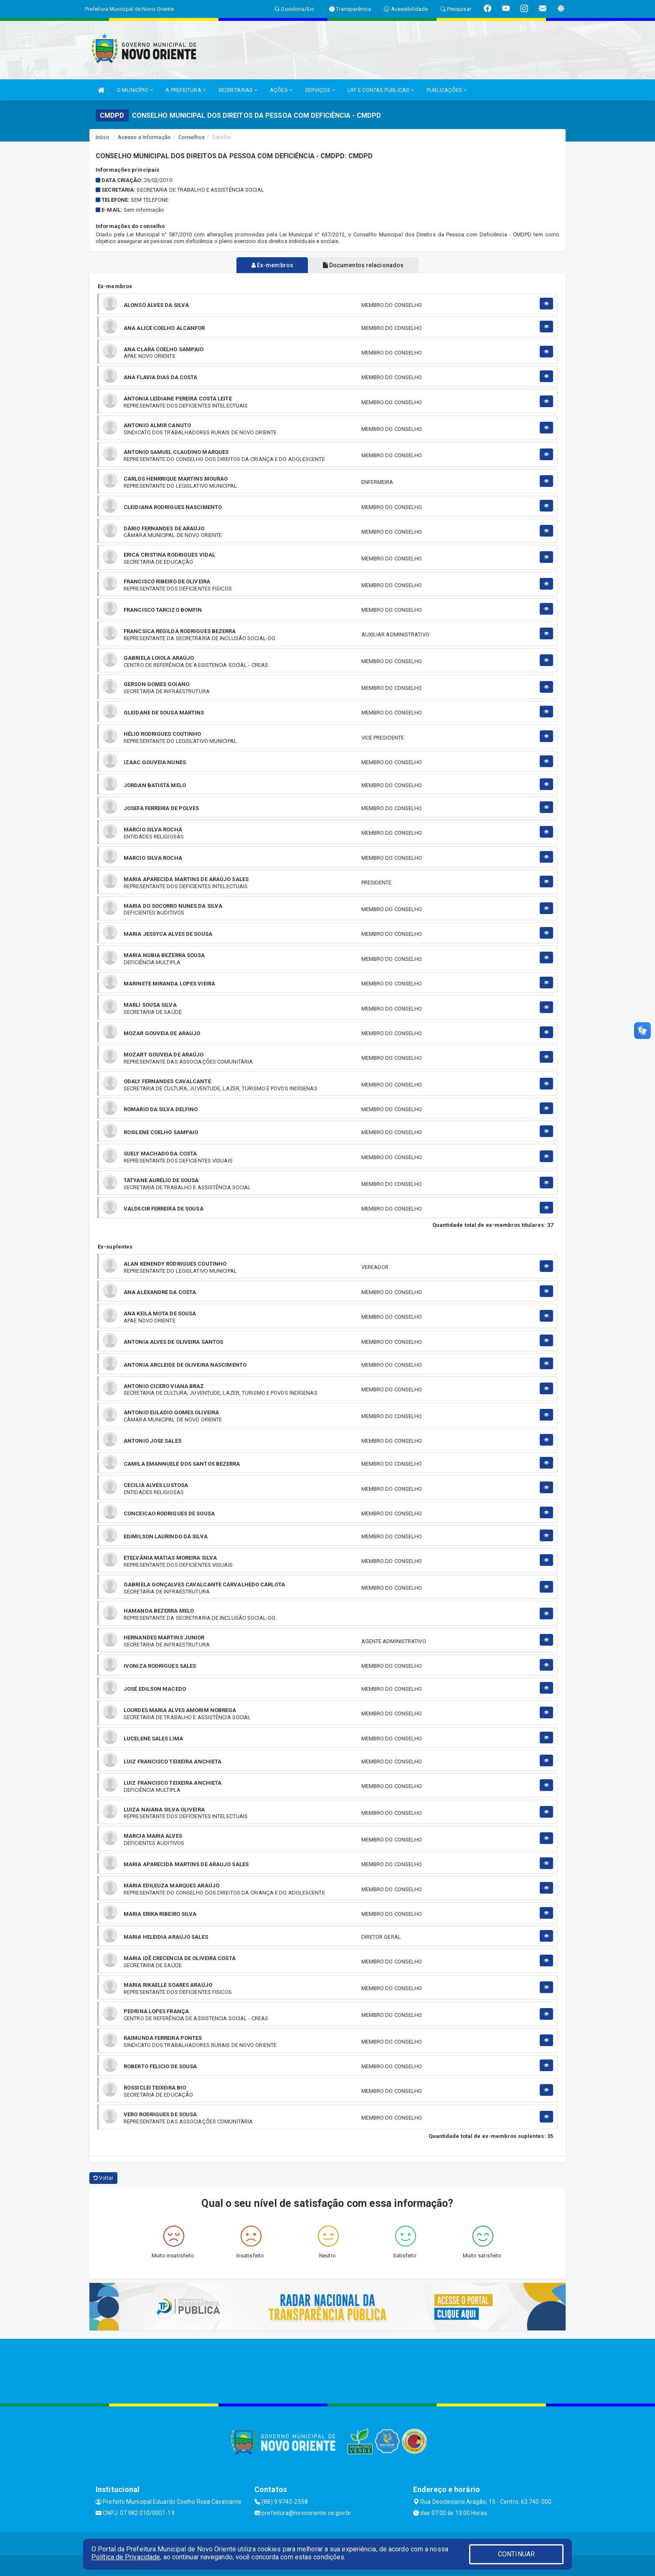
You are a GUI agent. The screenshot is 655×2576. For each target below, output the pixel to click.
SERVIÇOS (320, 90)
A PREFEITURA (185, 90)
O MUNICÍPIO (135, 90)
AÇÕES (281, 90)
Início (102, 137)
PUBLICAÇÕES (447, 90)
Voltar (103, 2178)
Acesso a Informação (144, 137)
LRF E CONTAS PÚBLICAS (381, 90)
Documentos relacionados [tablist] (365, 265)
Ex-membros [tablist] (269, 265)
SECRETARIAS (237, 90)
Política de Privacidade (125, 2557)
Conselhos (191, 137)
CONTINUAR (516, 2554)
